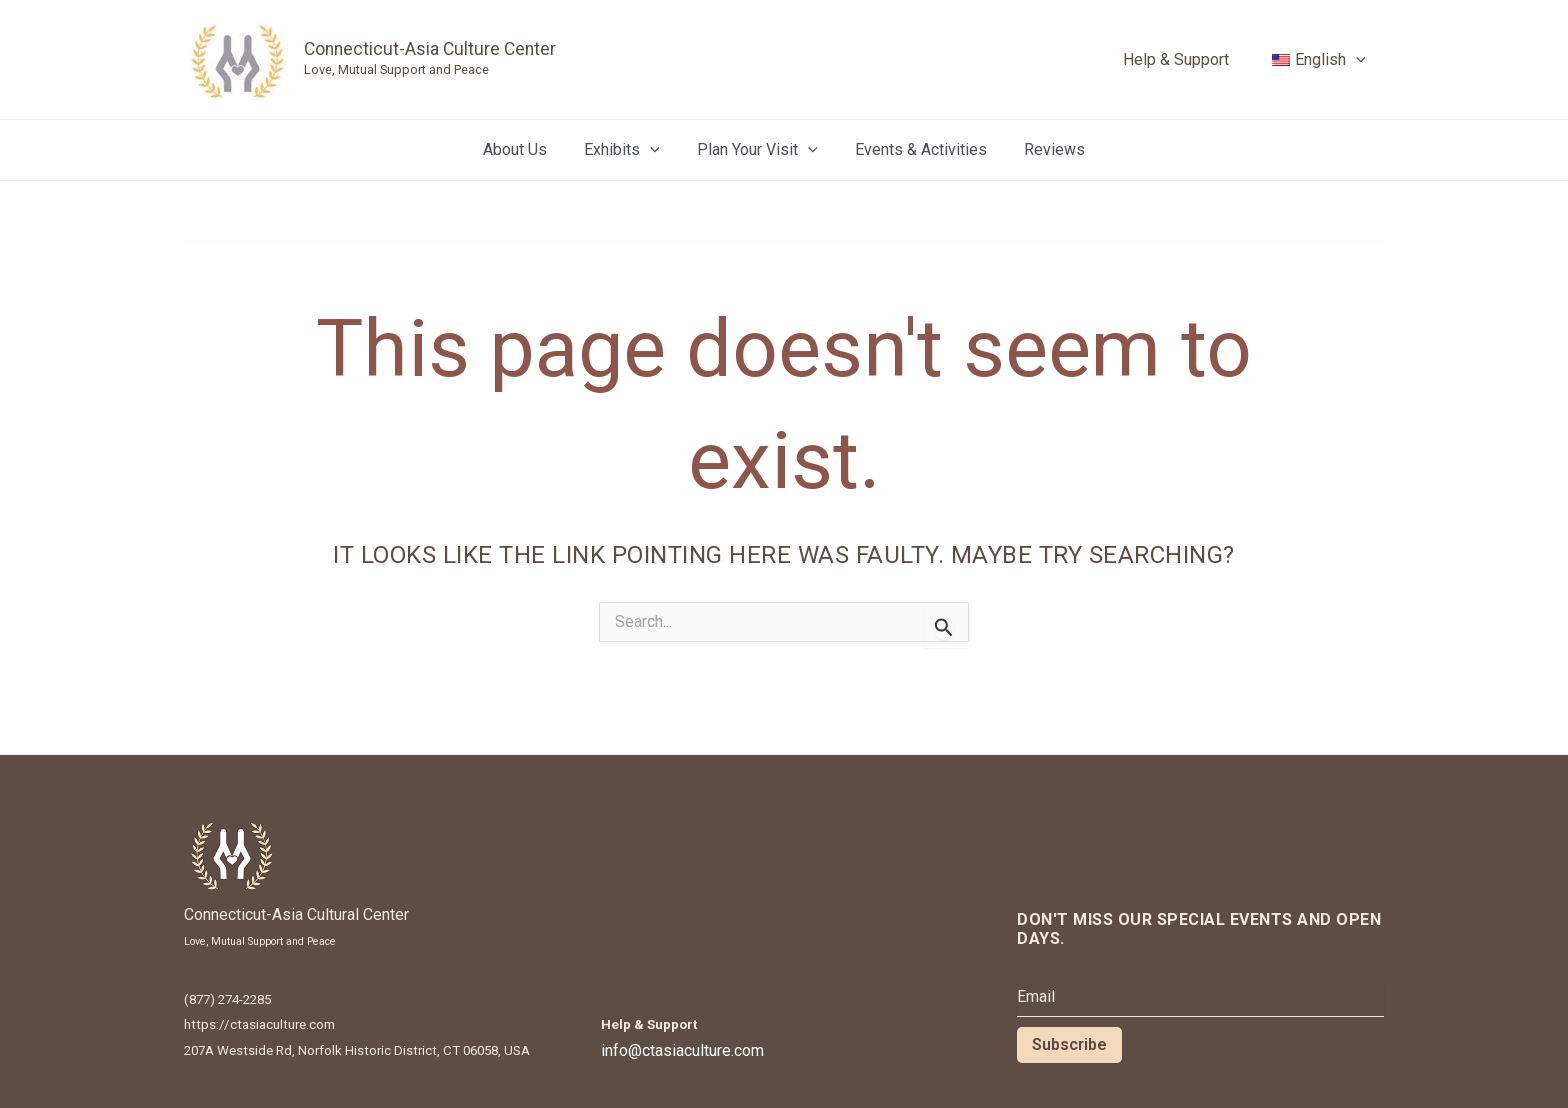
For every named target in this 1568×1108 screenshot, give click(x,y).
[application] (1358, 60)
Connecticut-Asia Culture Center (430, 49)
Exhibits (627, 150)
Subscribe (1069, 1044)
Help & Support (1184, 59)
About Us (525, 149)
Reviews (1044, 149)
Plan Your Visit (757, 150)
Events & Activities (916, 149)
